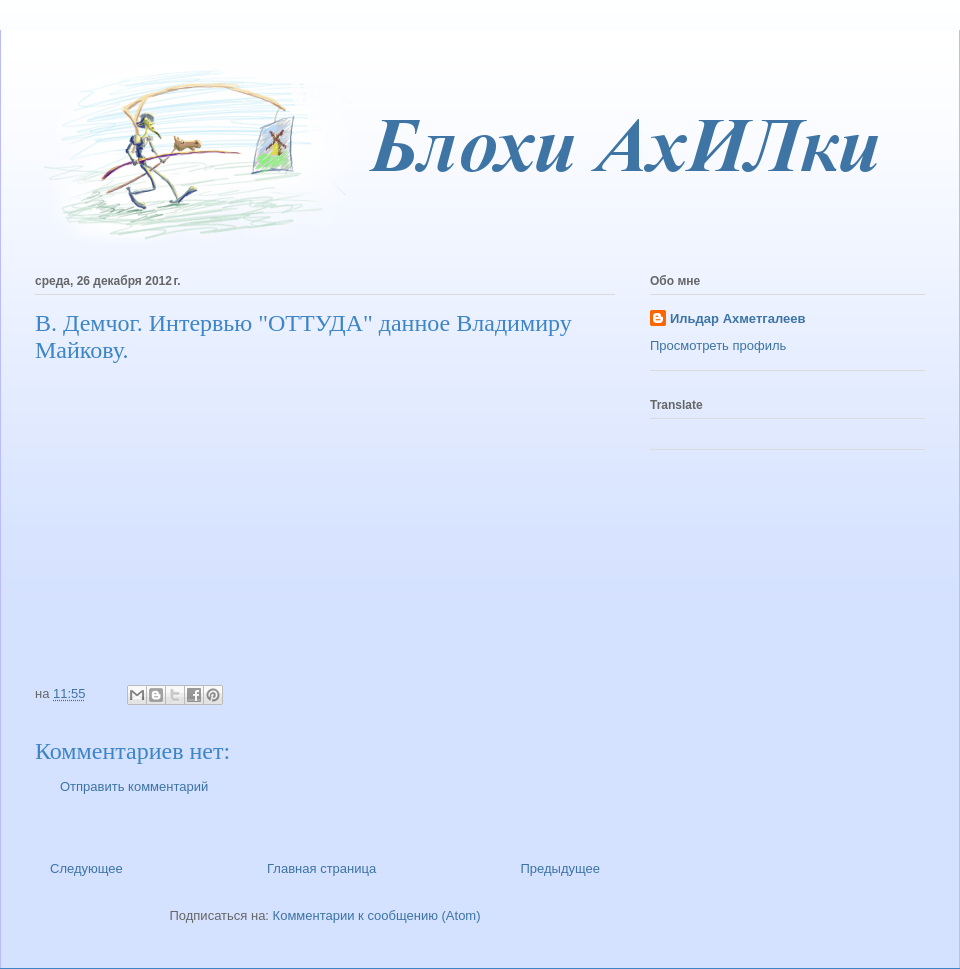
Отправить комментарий (134, 786)
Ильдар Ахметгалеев (737, 318)
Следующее (86, 868)
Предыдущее (560, 868)
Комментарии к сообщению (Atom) (377, 915)
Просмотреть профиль (718, 345)
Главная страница (321, 868)
